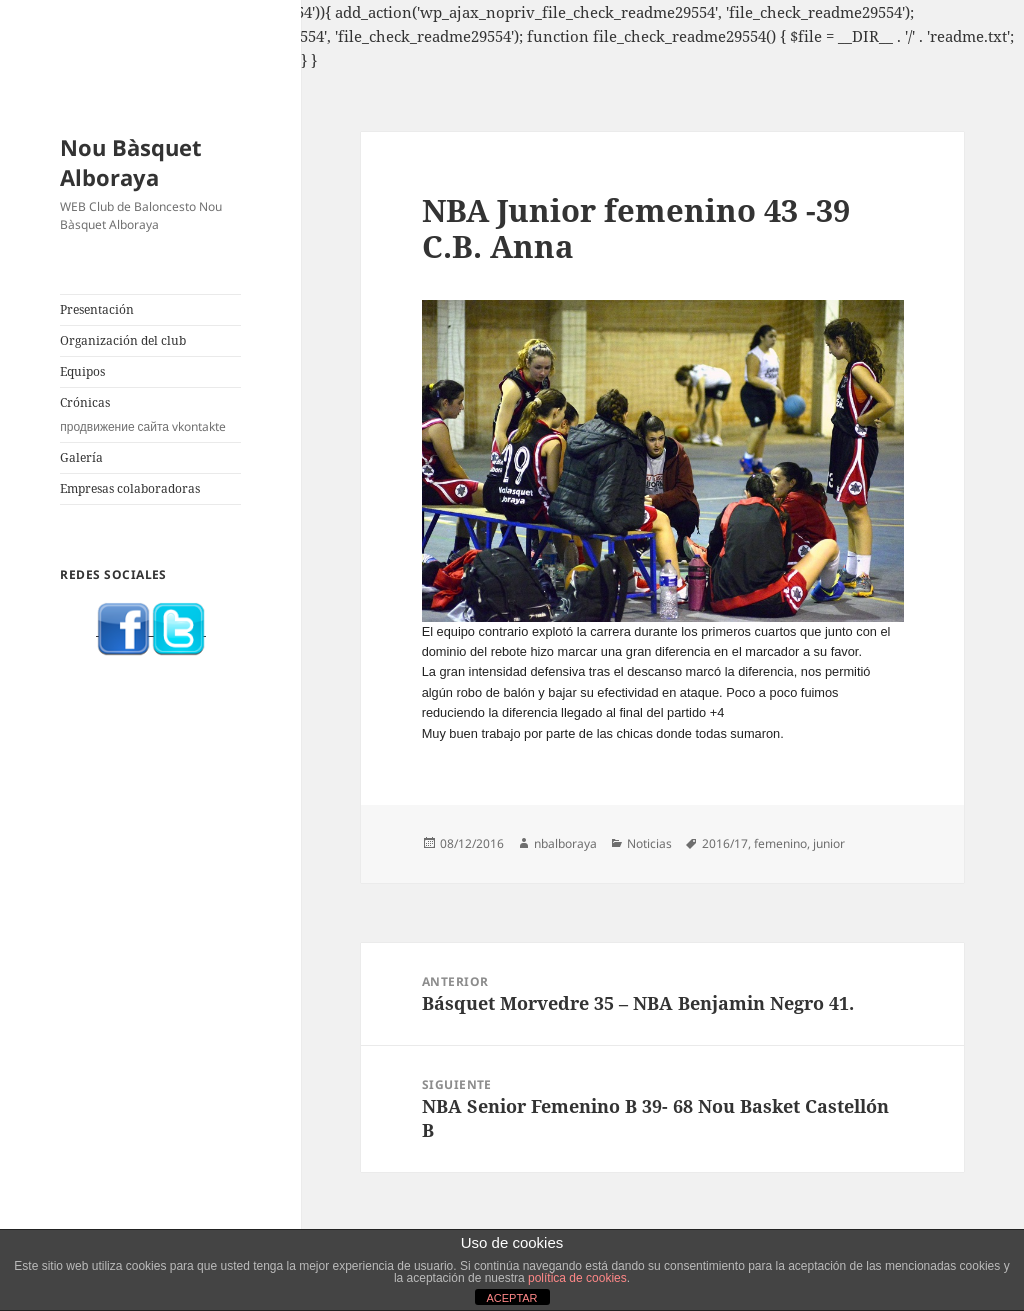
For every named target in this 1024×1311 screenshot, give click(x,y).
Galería (81, 457)
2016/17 (725, 843)
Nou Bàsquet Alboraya (131, 162)
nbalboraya (565, 843)
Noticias (649, 843)
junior (829, 843)
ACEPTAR (511, 1298)
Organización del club (123, 340)
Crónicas (150, 415)
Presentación (97, 309)
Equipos (82, 371)
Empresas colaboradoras (130, 488)
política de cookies (577, 1278)
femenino (780, 843)
